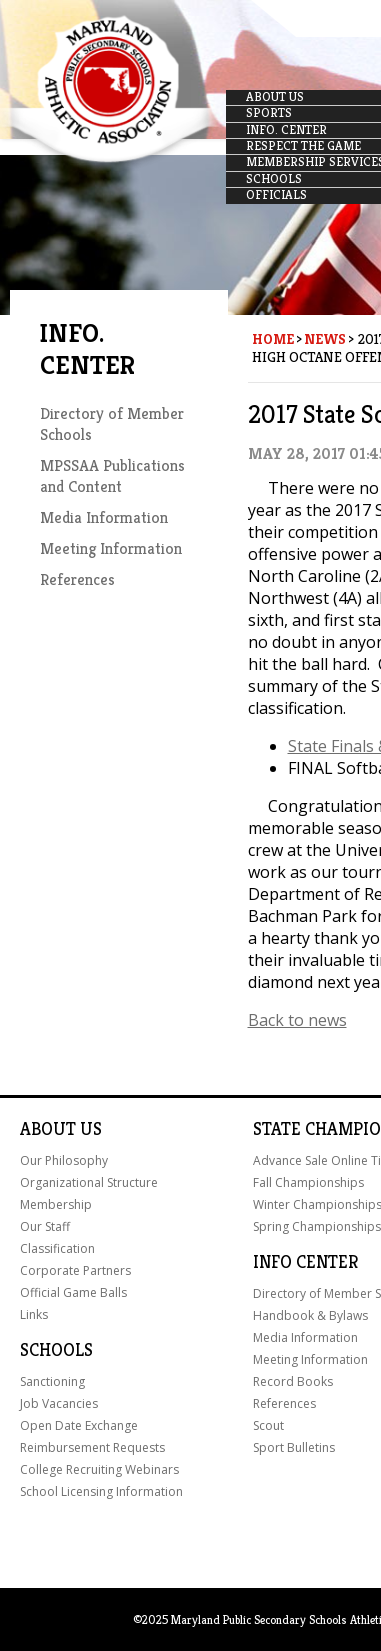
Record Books (293, 1381)
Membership (56, 1204)
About (48, 1129)
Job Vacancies (59, 1403)
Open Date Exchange (79, 1425)
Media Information (104, 517)
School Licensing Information (101, 1491)
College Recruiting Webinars (99, 1469)
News (325, 339)
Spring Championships (317, 1226)
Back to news (297, 1020)
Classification (57, 1248)
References (77, 579)
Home (273, 339)
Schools (56, 1350)
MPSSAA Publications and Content (112, 476)
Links (34, 1314)
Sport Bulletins (294, 1447)
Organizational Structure (89, 1182)
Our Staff (45, 1226)
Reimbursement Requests (92, 1447)
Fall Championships (308, 1182)
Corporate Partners (75, 1270)
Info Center (305, 1262)
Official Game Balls (73, 1292)
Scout (268, 1425)
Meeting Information (111, 548)
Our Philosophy (64, 1160)
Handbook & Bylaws (310, 1315)
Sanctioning (52, 1381)
